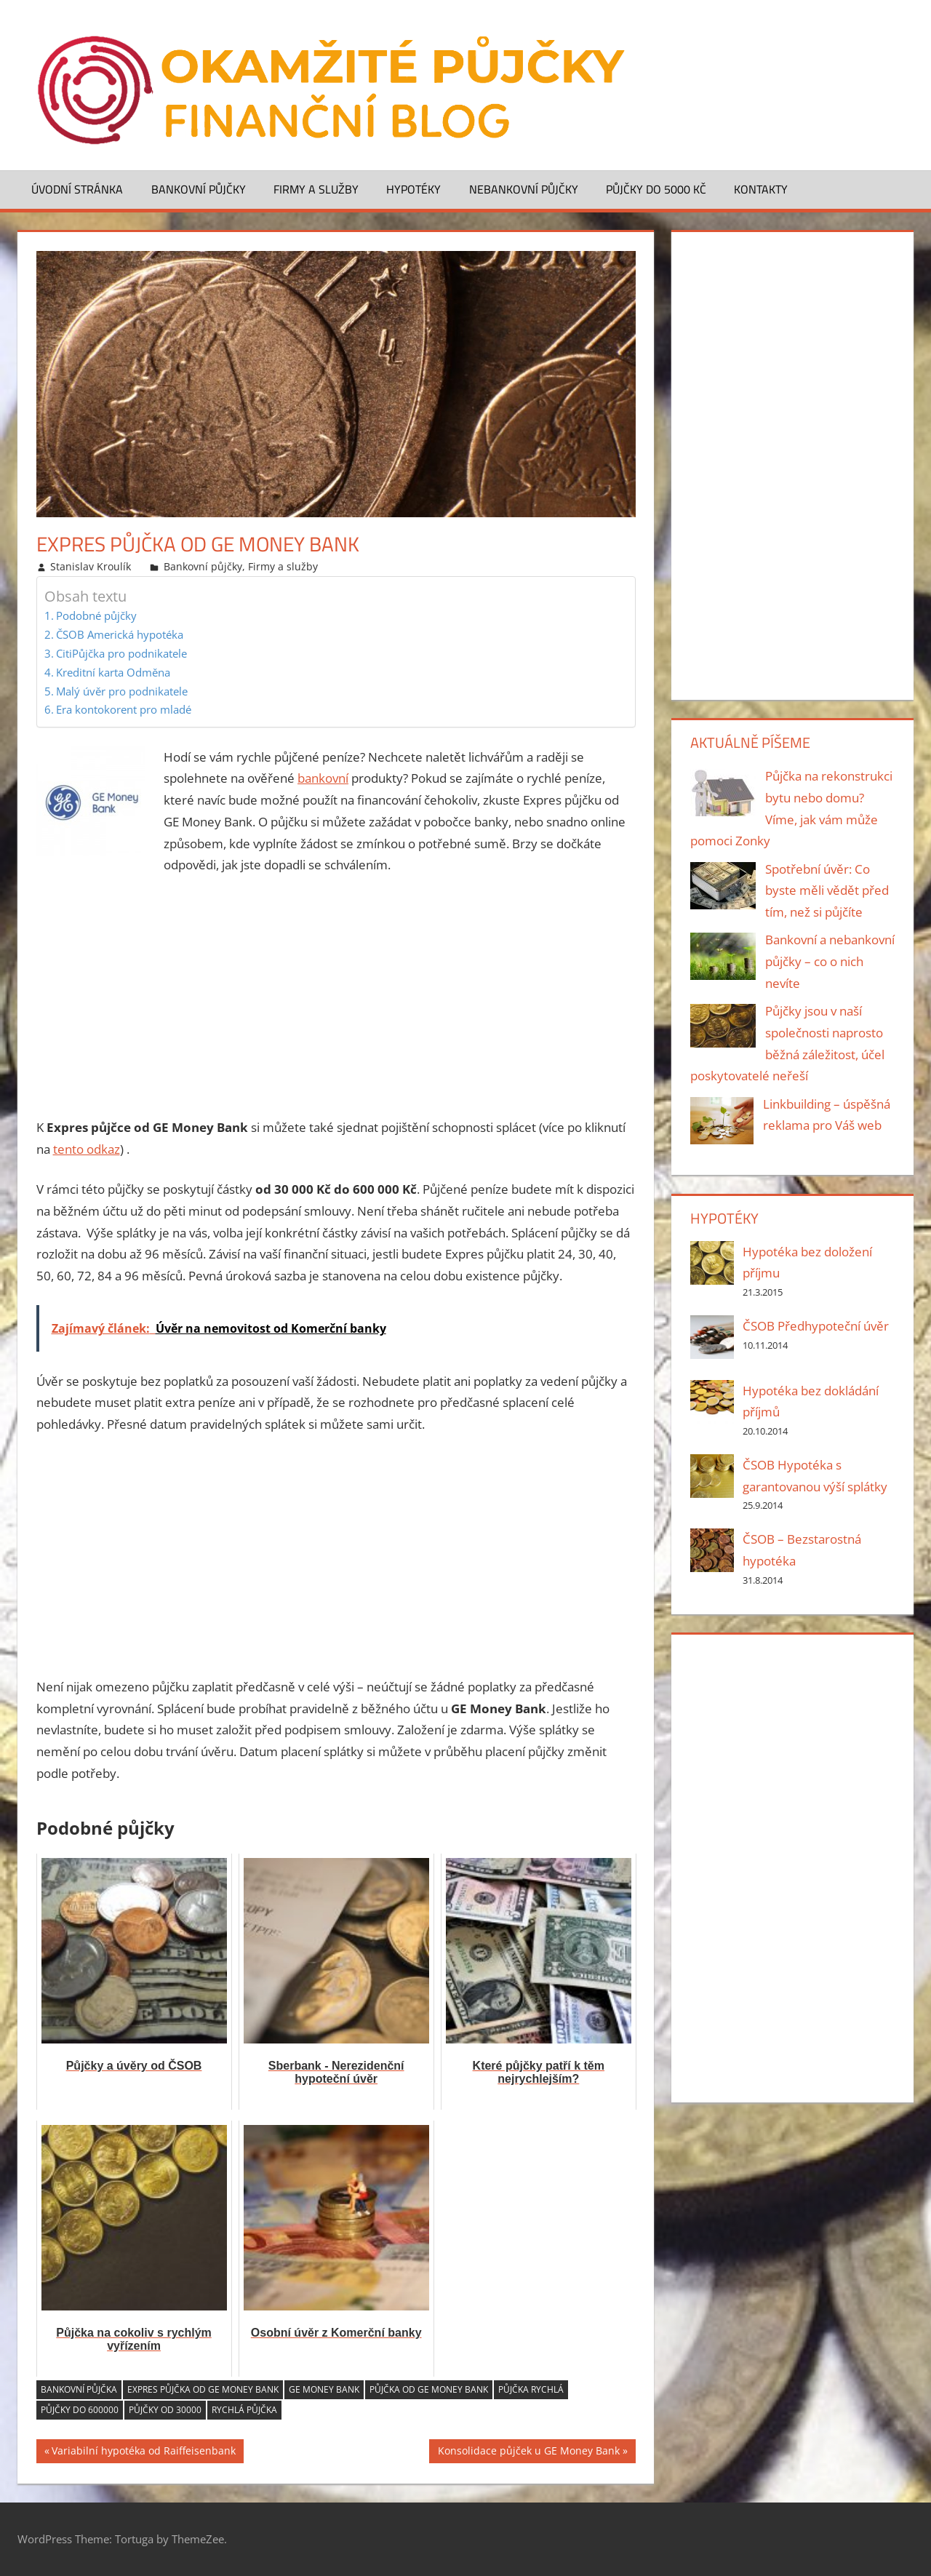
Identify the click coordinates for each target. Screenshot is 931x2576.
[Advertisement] (336, 996)
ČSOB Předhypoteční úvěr (816, 1325)
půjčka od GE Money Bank (428, 2389)
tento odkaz (86, 1149)
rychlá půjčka (244, 2410)
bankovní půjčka (79, 2389)
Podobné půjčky (96, 615)
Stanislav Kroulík (90, 566)
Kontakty (761, 189)
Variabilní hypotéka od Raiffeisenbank (144, 2452)
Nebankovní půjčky (523, 189)
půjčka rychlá (531, 2389)
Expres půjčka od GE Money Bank (203, 2389)
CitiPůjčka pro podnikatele (121, 653)
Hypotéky (413, 189)
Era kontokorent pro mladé (123, 709)
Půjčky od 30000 (165, 2410)
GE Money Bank (324, 2389)
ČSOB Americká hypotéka (119, 634)
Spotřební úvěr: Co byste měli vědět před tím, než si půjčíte (827, 891)
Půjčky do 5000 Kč (656, 189)
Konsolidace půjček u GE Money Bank (529, 2452)
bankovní (322, 778)
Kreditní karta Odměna (113, 672)
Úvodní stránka (77, 189)
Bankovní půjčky (198, 189)
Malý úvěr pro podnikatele (122, 691)
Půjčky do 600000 (80, 2410)
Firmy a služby (316, 189)
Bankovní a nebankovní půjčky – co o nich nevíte (830, 961)
